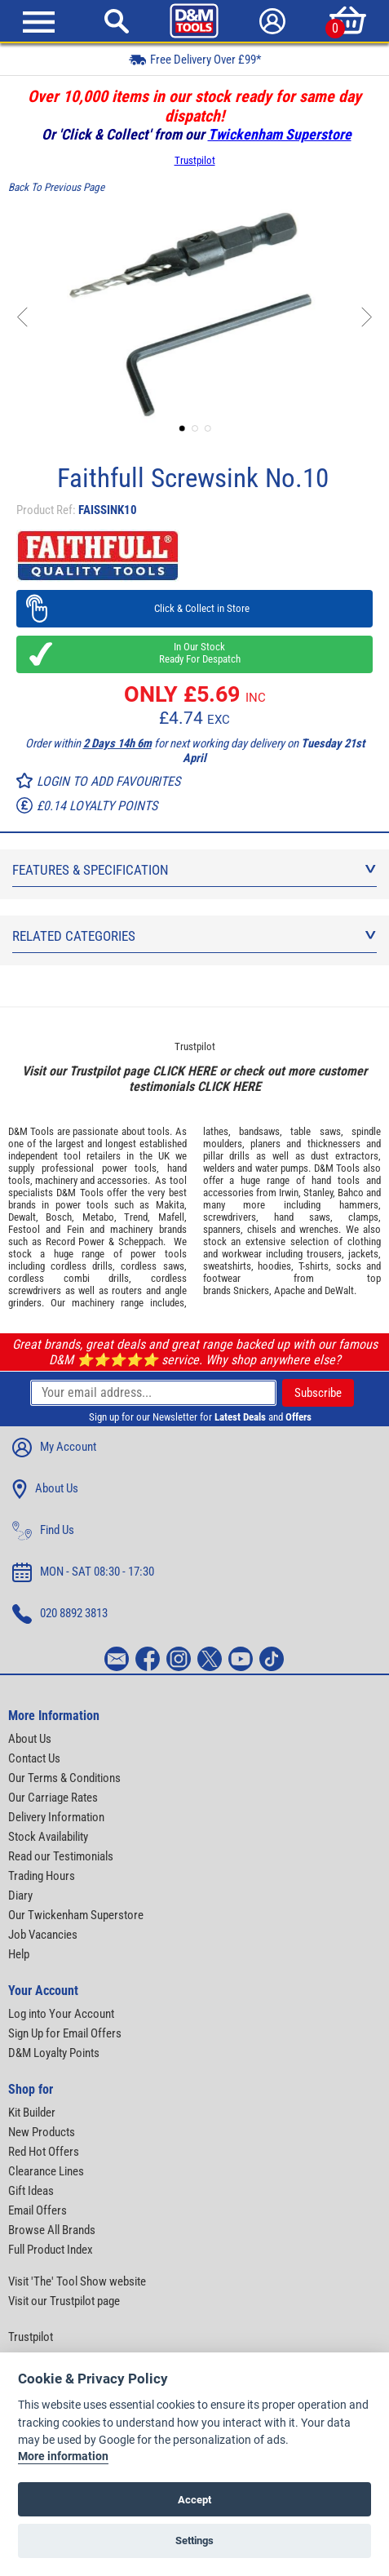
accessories (122, 1180)
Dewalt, (23, 1217)
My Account (54, 1447)
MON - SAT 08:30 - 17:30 (83, 1572)
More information (63, 2456)
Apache (289, 1290)
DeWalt (339, 1290)
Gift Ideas (31, 2191)
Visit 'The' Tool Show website (77, 2281)
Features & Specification (194, 870)
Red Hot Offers (43, 2151)
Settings (194, 2540)
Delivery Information (56, 1817)
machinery (56, 1180)
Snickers (251, 1290)
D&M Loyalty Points (53, 2053)
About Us (45, 1489)
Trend (136, 1217)
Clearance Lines (46, 2171)
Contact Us (34, 1758)
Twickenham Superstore (279, 134)
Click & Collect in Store (194, 608)
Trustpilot (195, 160)
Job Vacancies (42, 1934)
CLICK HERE (184, 1071)
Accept (194, 2500)
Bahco (351, 1192)
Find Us (43, 1531)
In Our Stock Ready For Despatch (195, 653)
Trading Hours (41, 1876)
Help (18, 1954)
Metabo (98, 1217)
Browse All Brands (51, 2230)
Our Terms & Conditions (64, 1778)
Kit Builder (31, 2112)
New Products (41, 2132)
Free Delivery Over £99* (195, 59)
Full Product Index (50, 2249)
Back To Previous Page (56, 187)
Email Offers (37, 2210)
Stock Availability (48, 1836)
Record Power (75, 1241)
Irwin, (290, 1192)
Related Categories (194, 936)
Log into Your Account (61, 2013)
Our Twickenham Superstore (76, 1915)
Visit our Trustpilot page (64, 2301)
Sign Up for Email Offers (65, 2033)
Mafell (171, 1217)
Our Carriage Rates (53, 1797)
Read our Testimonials (60, 1856)
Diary (20, 1895)
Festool (24, 1229)
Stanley (318, 1192)
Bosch (59, 1217)
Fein (75, 1229)
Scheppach (140, 1241)
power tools (129, 1168)
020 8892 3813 (60, 1614)
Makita (170, 1205)
